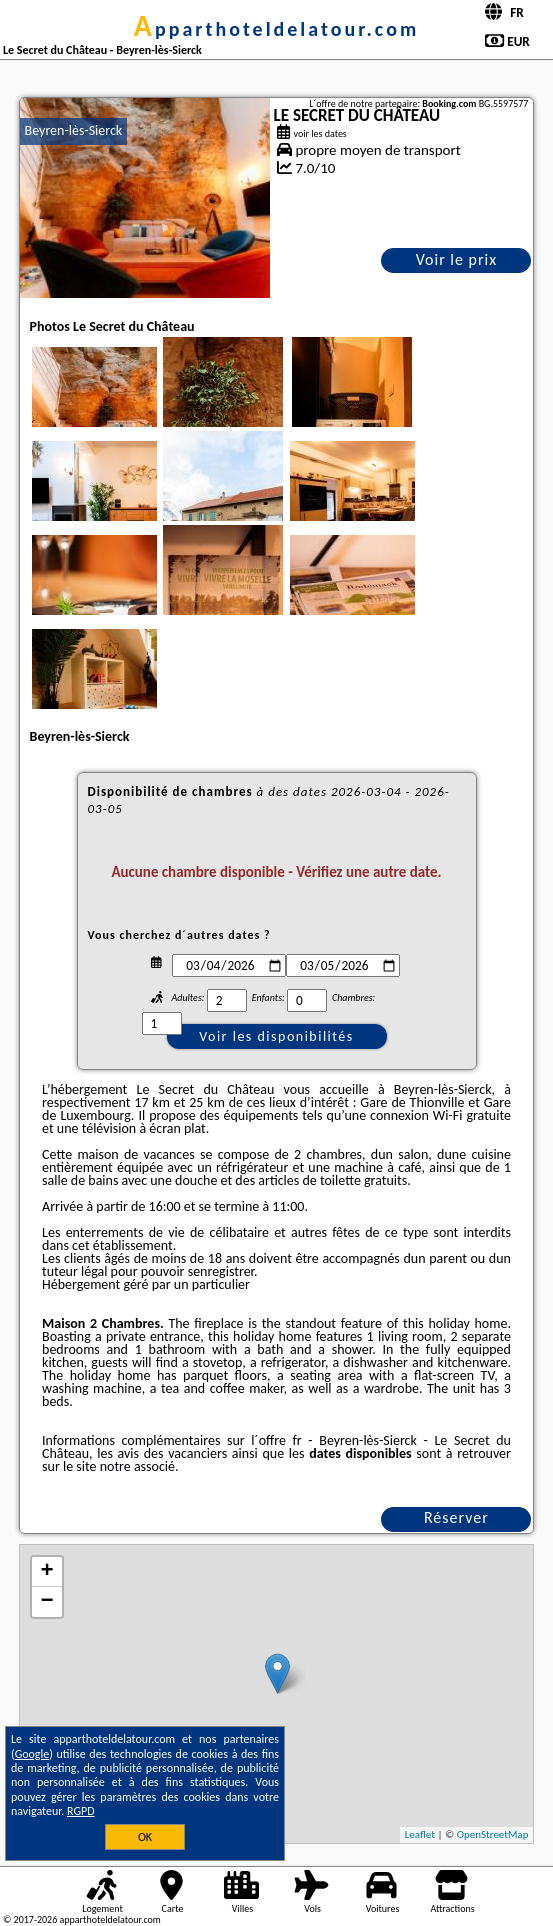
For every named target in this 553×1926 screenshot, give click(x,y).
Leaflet (420, 1834)
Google (32, 1754)
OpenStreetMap (493, 1834)
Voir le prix (457, 259)
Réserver (456, 1517)
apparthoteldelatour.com (276, 29)
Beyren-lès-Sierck (74, 130)
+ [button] (46, 1572)
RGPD (81, 1811)
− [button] (46, 1602)
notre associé (137, 1466)
